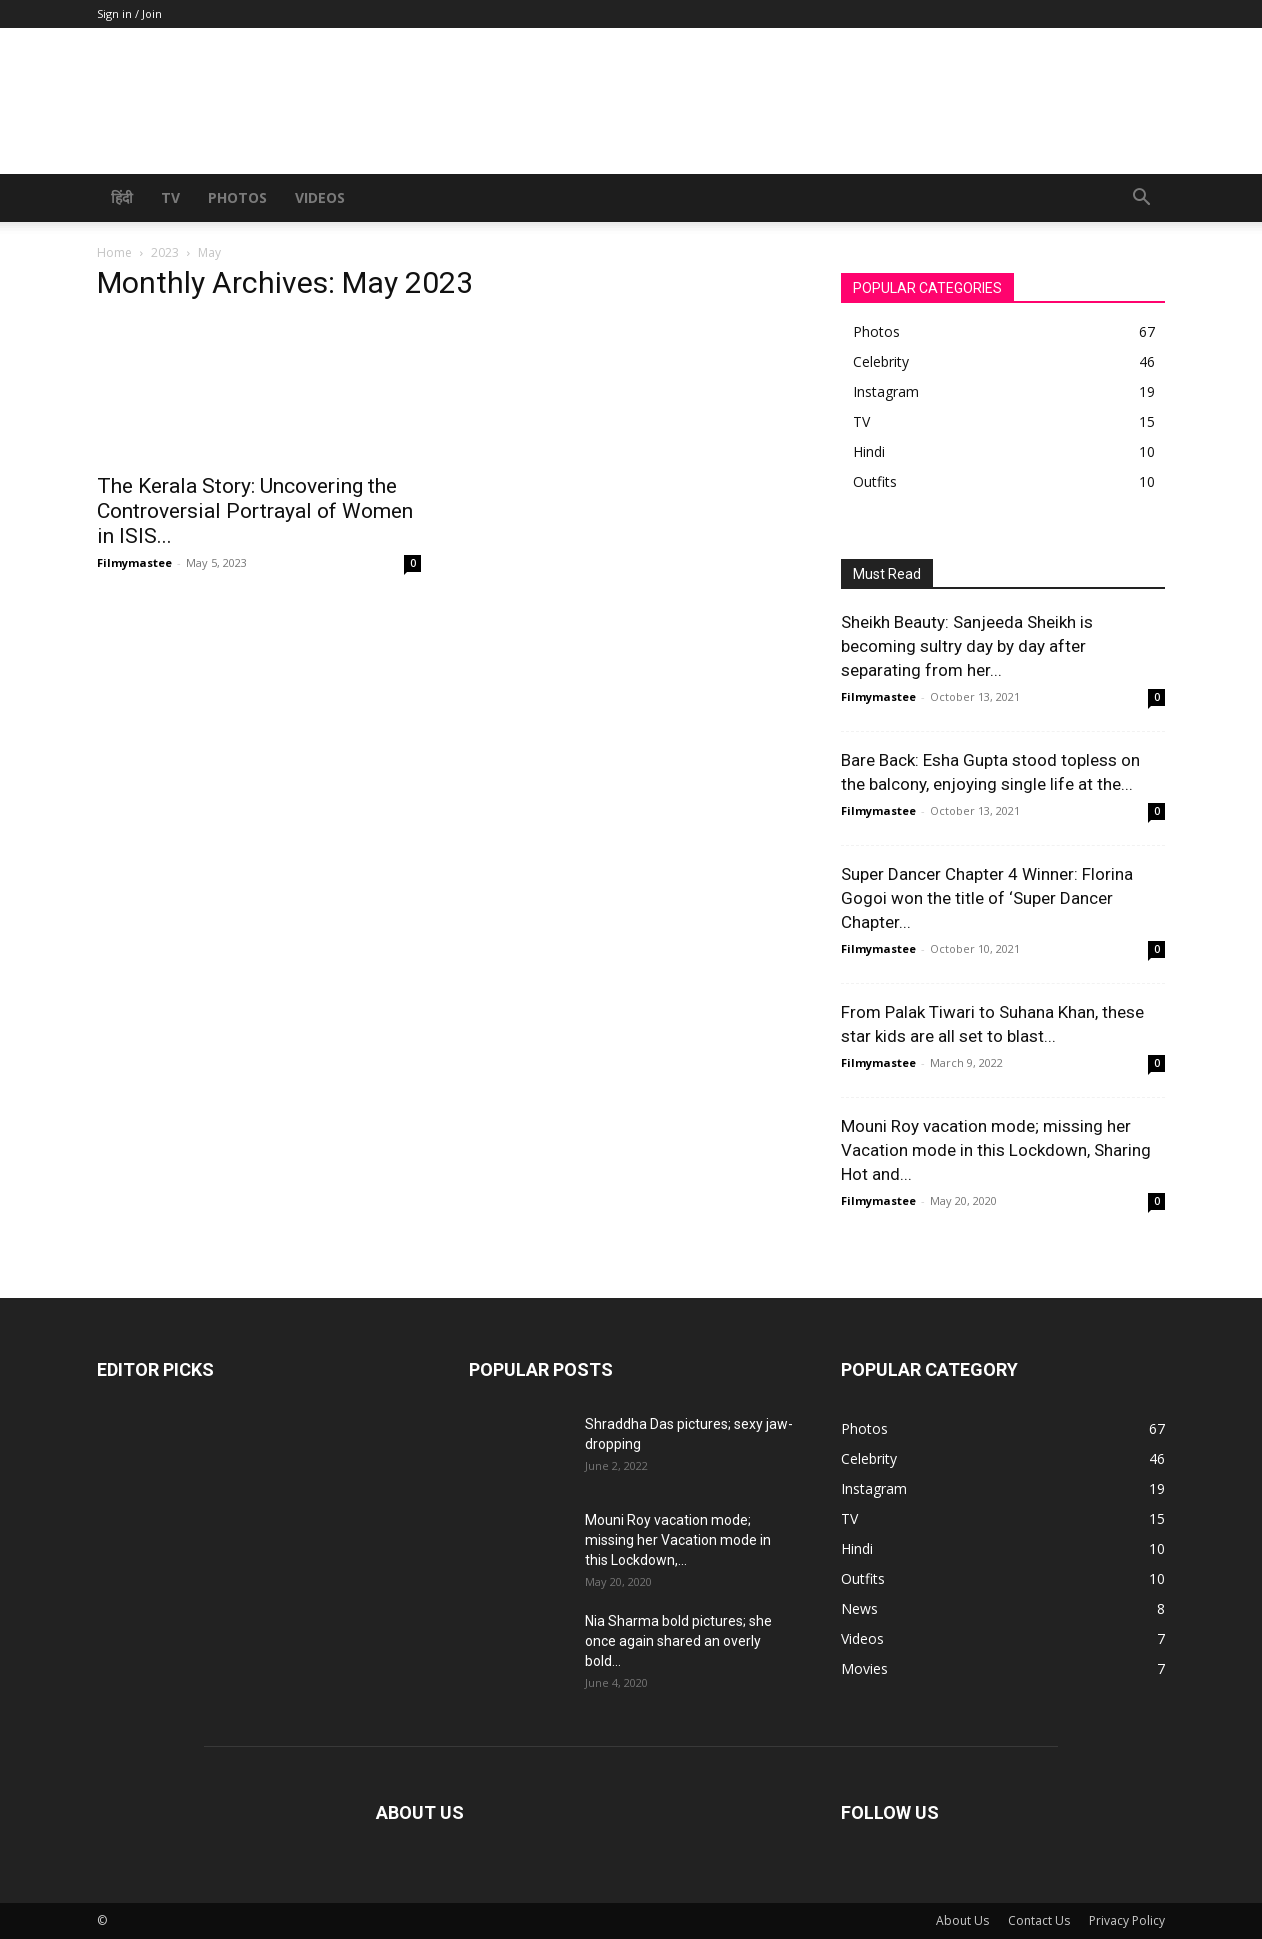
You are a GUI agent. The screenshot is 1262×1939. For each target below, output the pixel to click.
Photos (237, 197)
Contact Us (1039, 1920)
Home (114, 252)
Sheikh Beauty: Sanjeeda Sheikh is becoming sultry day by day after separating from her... (967, 646)
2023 (165, 252)
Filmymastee (134, 562)
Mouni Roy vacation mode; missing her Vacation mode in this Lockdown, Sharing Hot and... (996, 1150)
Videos (320, 197)
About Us (962, 1920)
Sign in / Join (129, 13)
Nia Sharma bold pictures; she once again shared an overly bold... (678, 1641)
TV (170, 197)
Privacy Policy (1127, 1920)
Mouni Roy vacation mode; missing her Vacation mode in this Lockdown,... (678, 1540)
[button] (1141, 199)
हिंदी (122, 197)
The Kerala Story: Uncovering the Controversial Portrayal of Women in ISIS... (255, 511)
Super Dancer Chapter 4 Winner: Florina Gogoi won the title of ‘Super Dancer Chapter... (987, 898)
